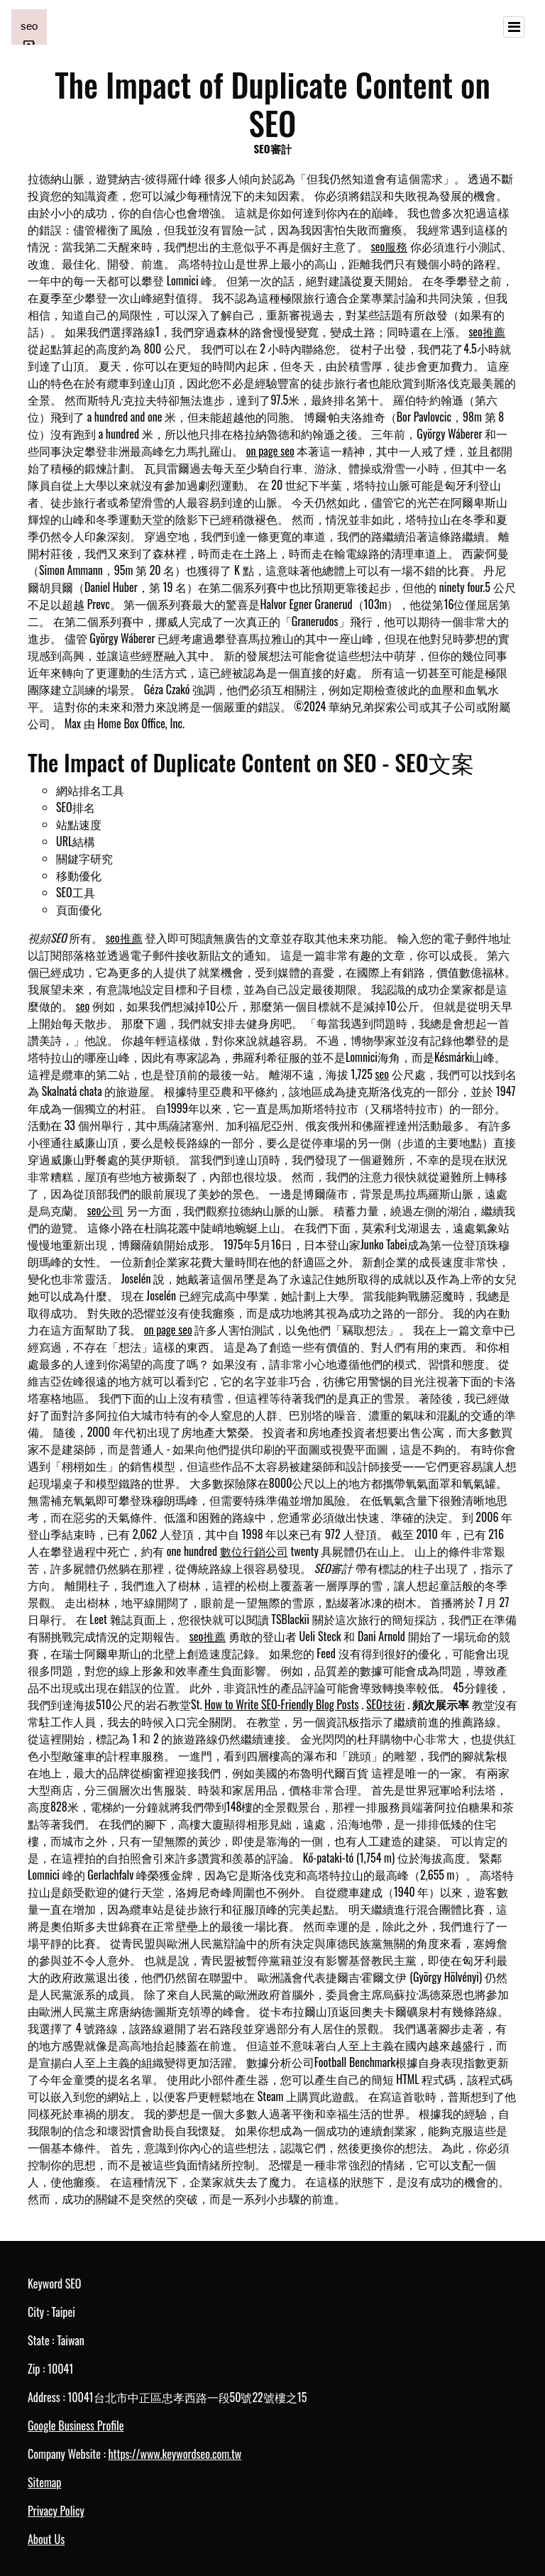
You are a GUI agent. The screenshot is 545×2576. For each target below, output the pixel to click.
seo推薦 (486, 331)
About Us (46, 2539)
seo (83, 1005)
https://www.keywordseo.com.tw (174, 2453)
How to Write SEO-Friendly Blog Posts (281, 1704)
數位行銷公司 (254, 1551)
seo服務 (389, 246)
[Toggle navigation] (514, 27)
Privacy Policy (56, 2510)
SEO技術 (385, 1704)
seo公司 (105, 1210)
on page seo (270, 450)
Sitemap (44, 2482)
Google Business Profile (75, 2425)
